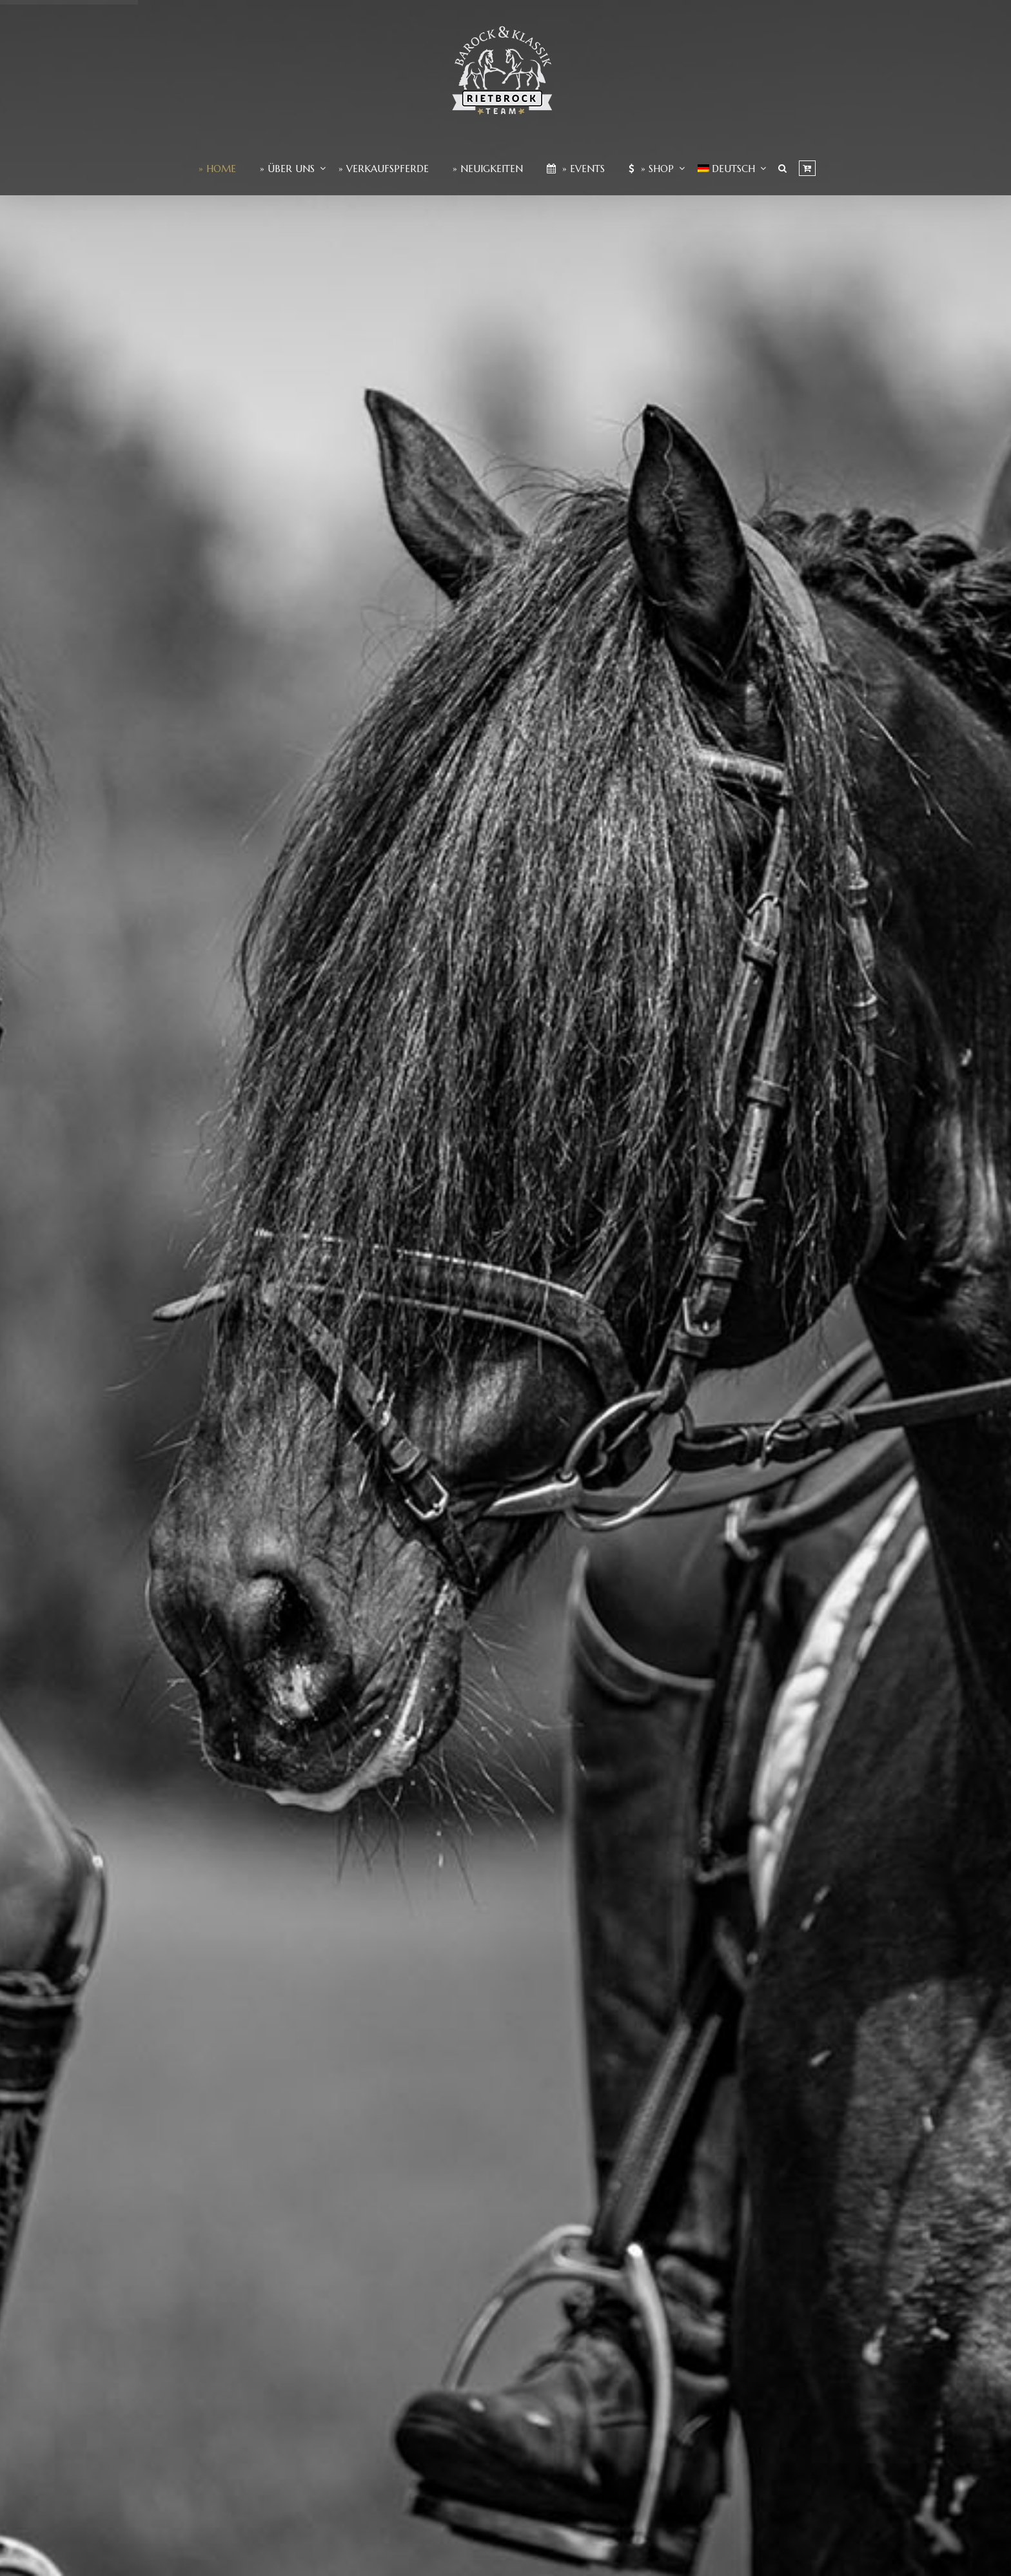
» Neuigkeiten (488, 168)
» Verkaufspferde (384, 168)
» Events (576, 168)
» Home (217, 168)
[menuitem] (726, 168)
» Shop (651, 168)
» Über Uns (287, 168)
